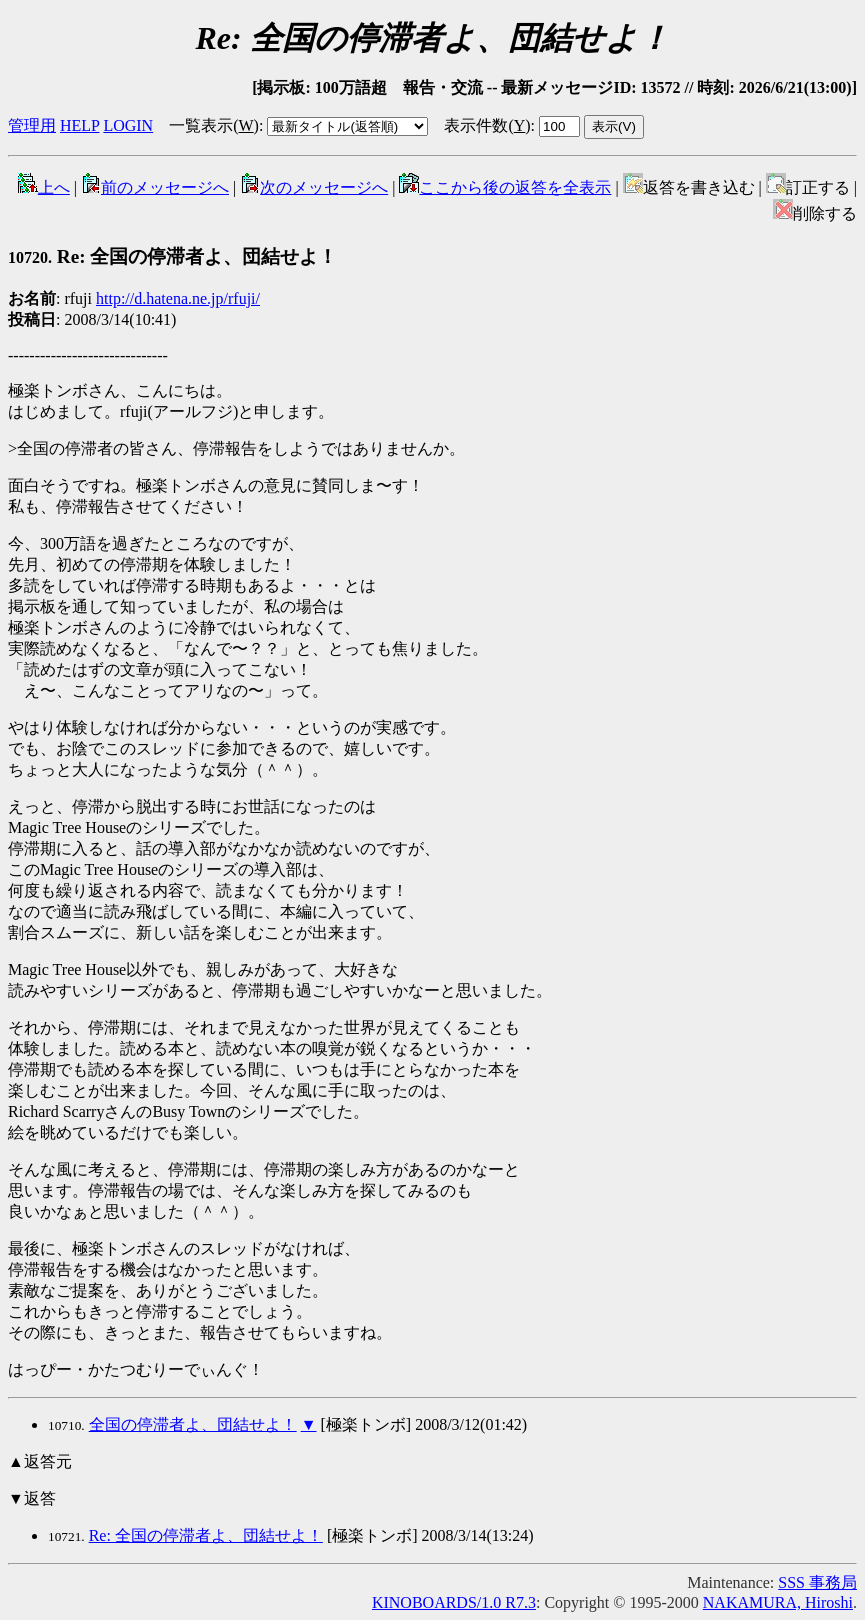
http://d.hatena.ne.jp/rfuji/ (178, 298)
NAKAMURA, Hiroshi (778, 1602)
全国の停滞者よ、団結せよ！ (193, 1424)
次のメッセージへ (314, 187)
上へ (44, 187)
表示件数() (487, 125)
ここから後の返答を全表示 (505, 187)
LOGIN (128, 125)
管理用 (32, 125)
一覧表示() (214, 125)
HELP (79, 125)
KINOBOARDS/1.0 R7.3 (454, 1602)
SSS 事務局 (817, 1582)
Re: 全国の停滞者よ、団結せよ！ (172, 256)
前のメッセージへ (155, 187)
